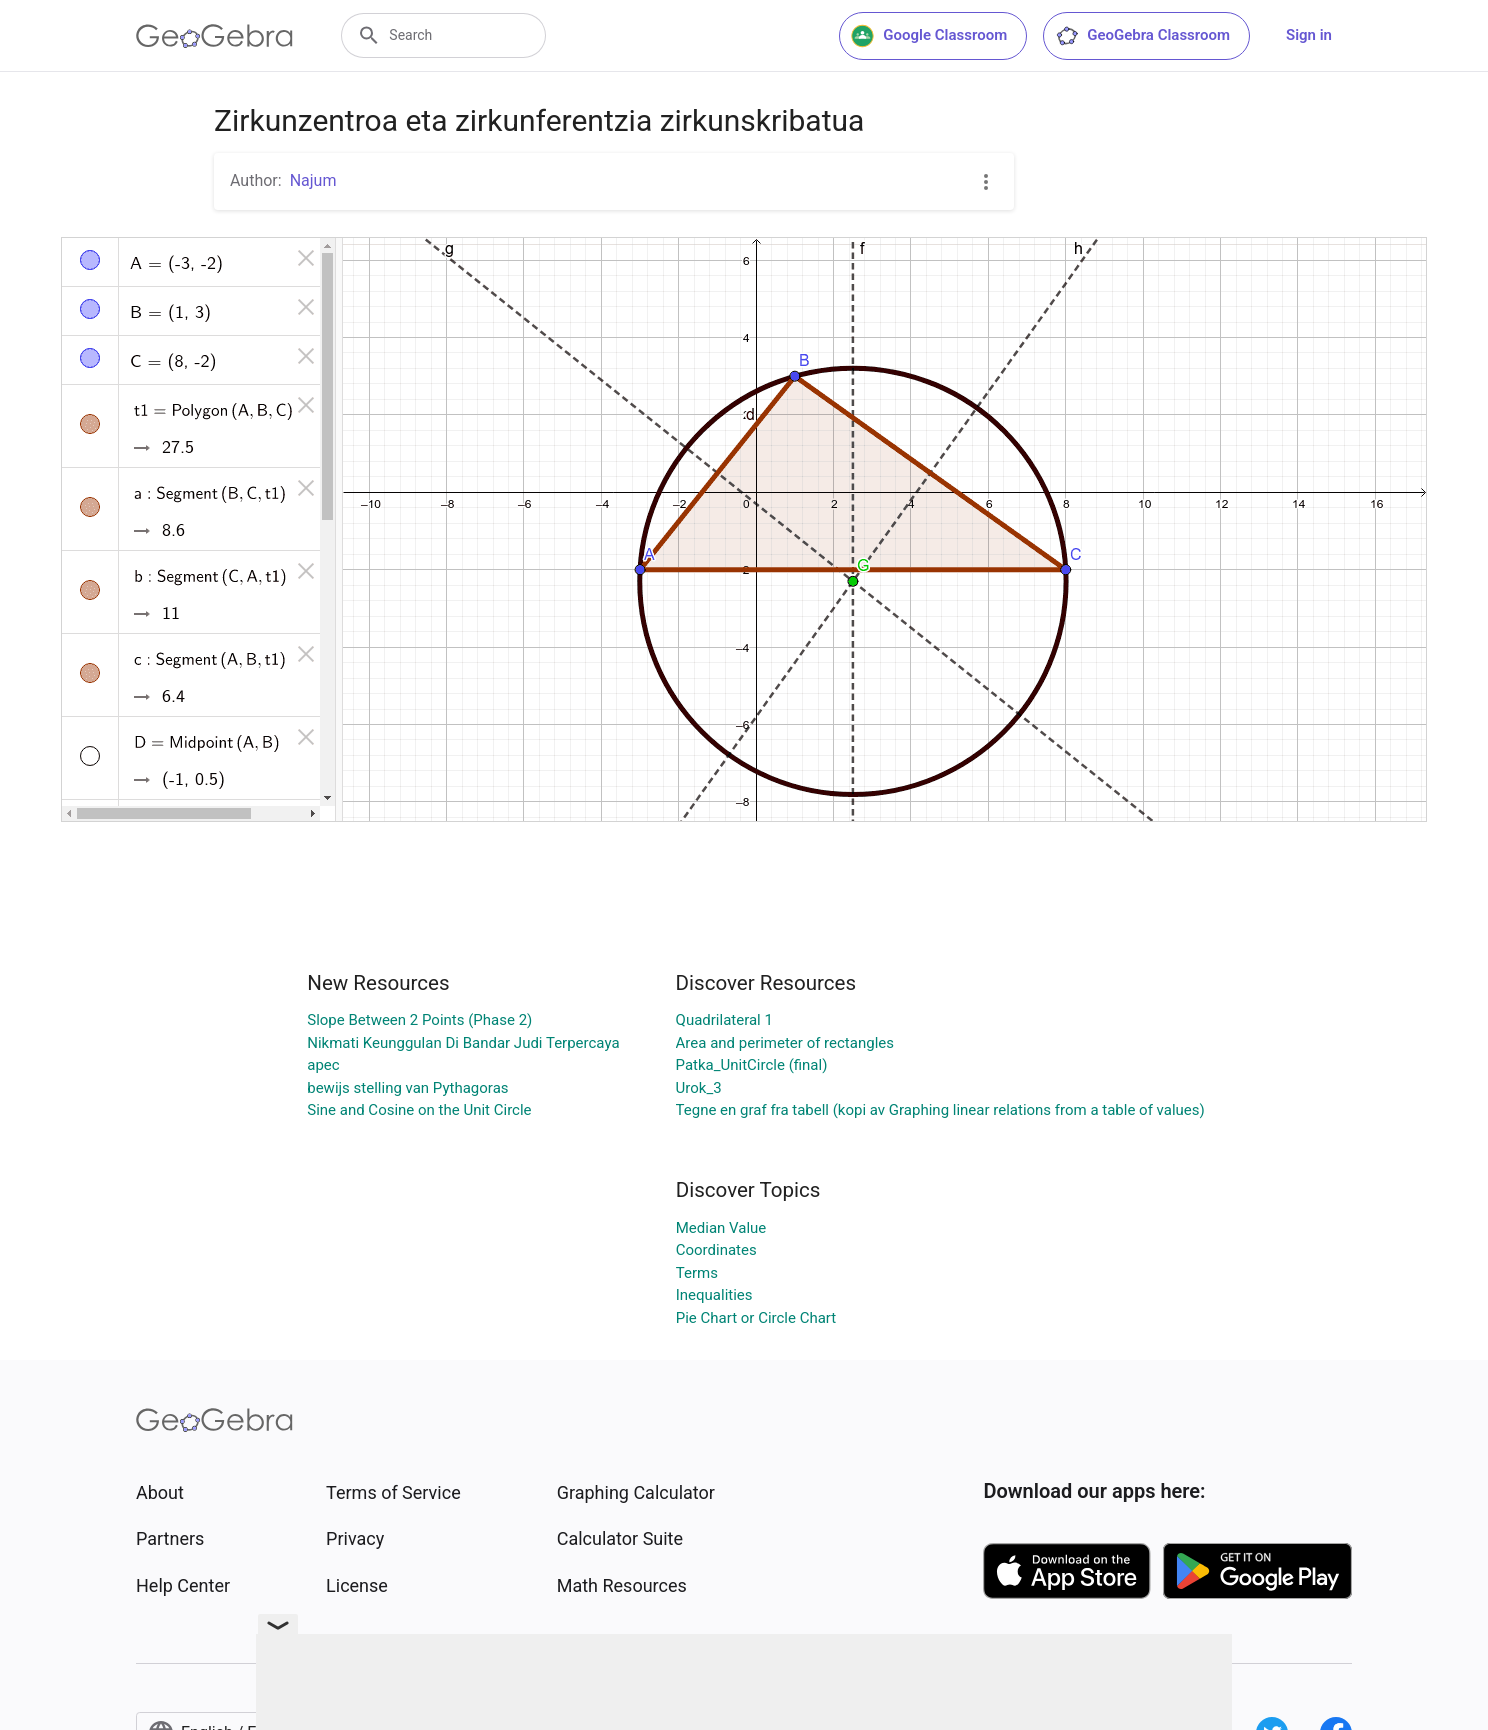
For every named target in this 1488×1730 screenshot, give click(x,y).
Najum (313, 180)
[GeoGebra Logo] (214, 36)
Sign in (1309, 35)
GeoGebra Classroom (1142, 36)
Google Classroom (929, 36)
